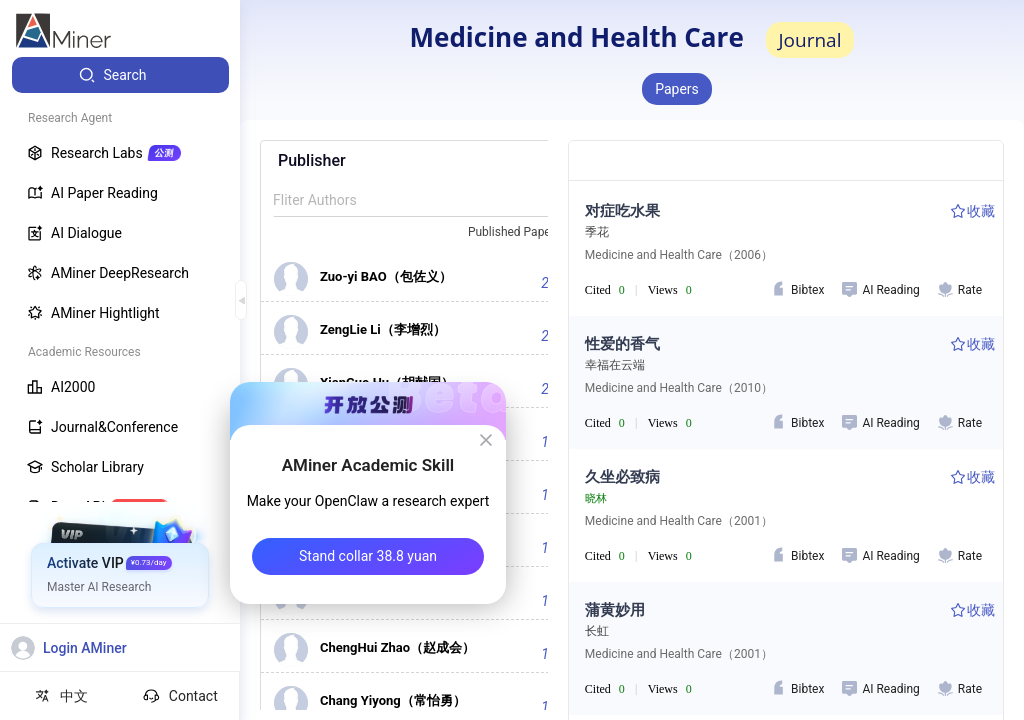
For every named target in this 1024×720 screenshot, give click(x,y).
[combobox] (523, 233)
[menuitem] (120, 75)
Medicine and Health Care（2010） (679, 388)
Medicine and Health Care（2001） (679, 521)
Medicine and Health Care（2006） (679, 255)
